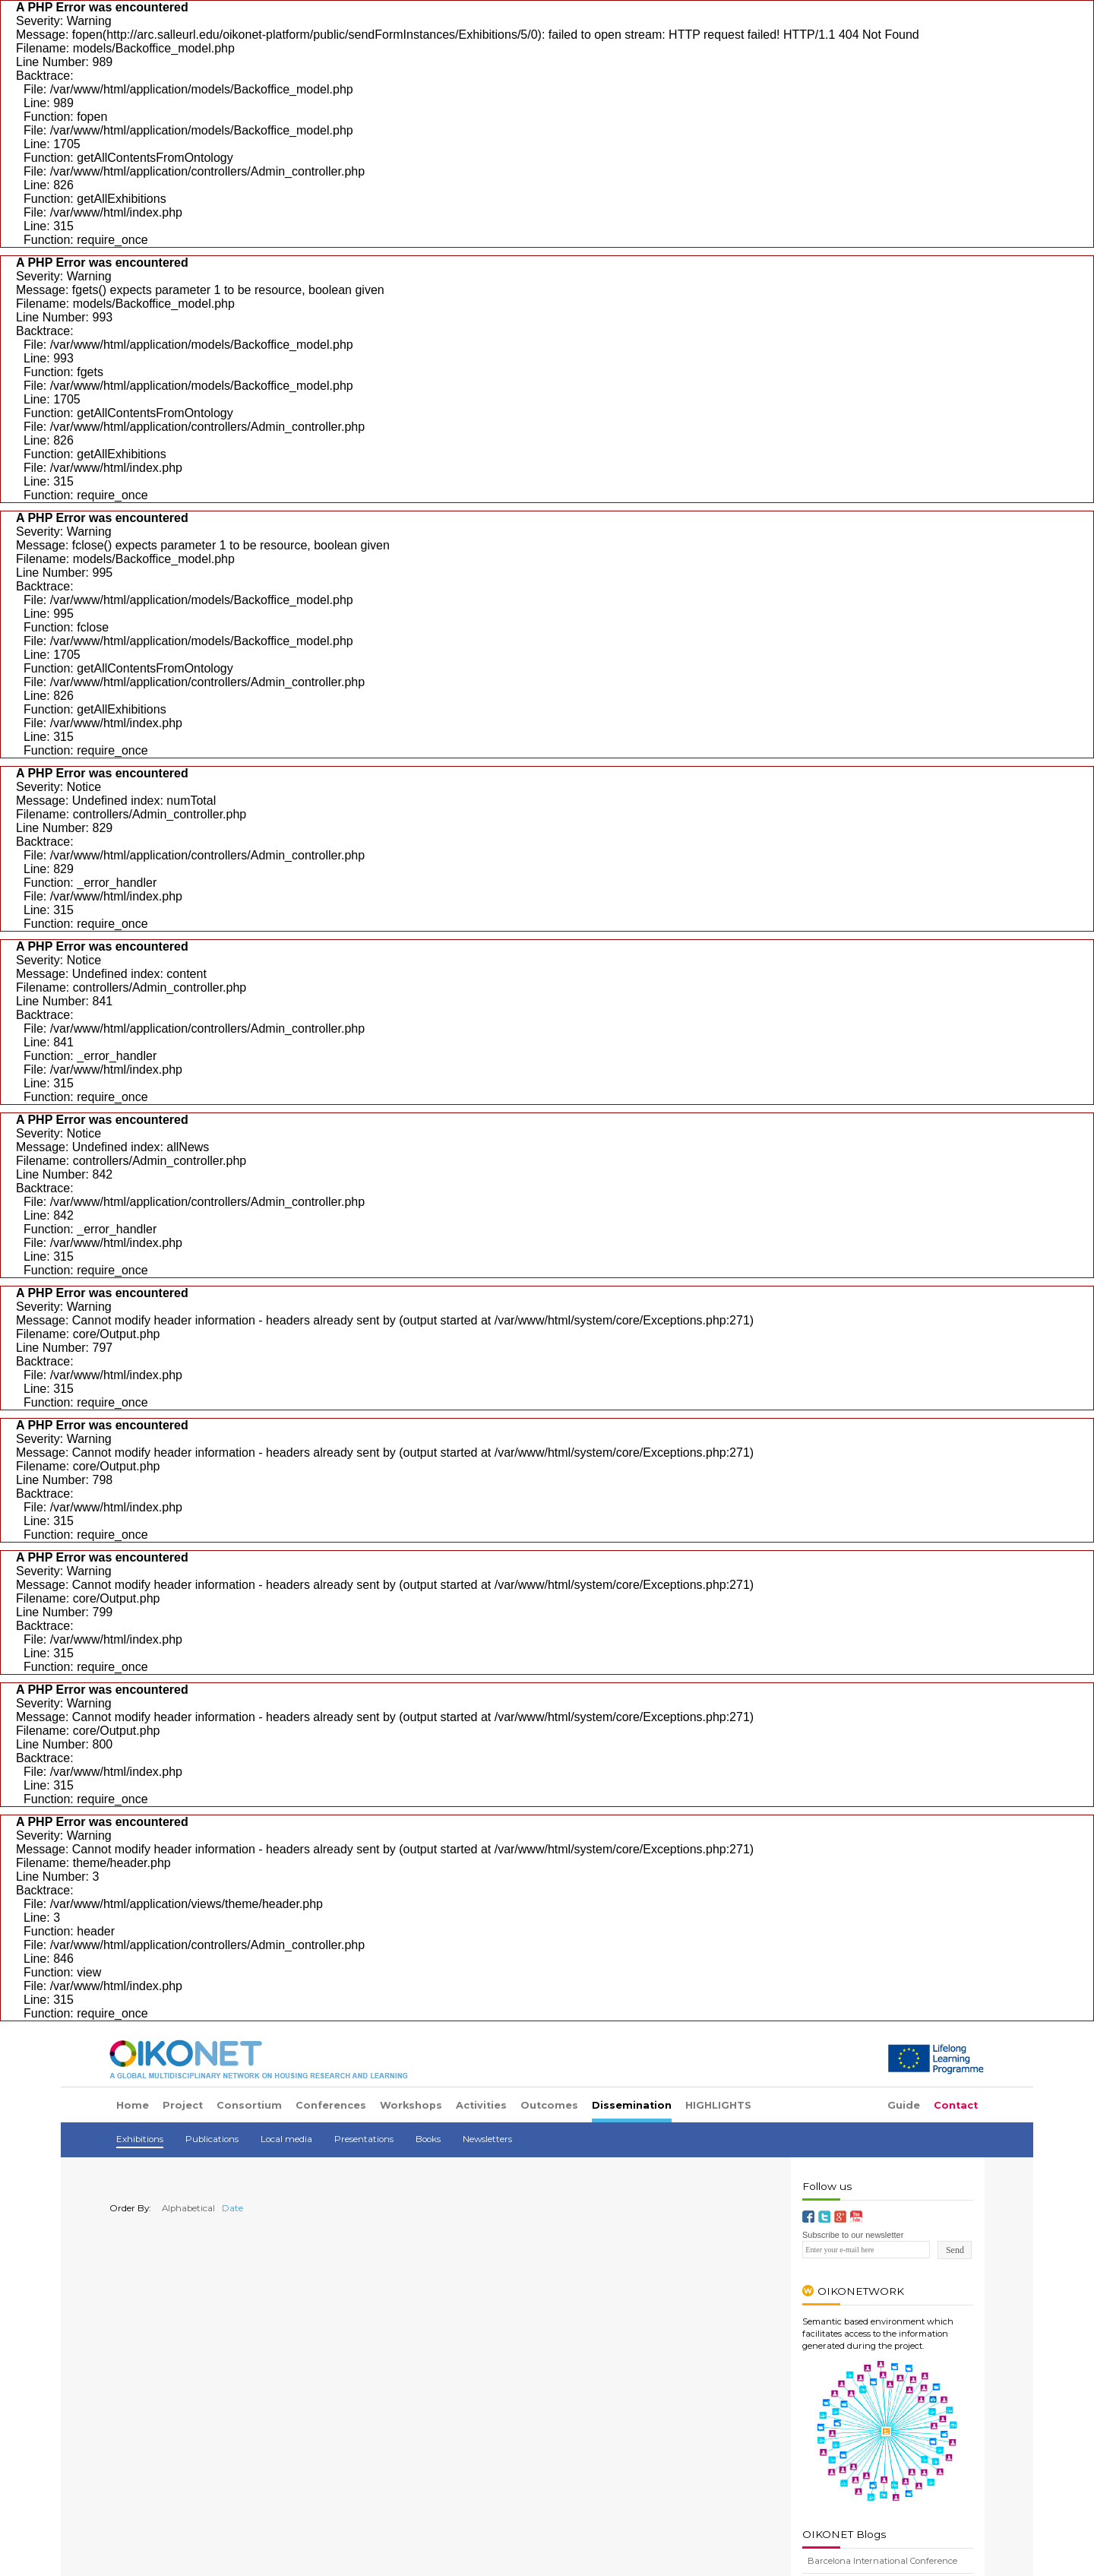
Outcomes (549, 2105)
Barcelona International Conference (882, 2560)
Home (132, 2105)
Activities (481, 2105)
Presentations (364, 2139)
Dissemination (632, 2105)
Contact (956, 2105)
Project (183, 2105)
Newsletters (487, 2139)
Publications (212, 2139)
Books (428, 2139)
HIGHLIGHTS (718, 2105)
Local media (286, 2139)
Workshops (411, 2105)
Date (230, 2208)
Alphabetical (184, 2208)
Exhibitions (139, 2139)
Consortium (249, 2105)
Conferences (331, 2105)
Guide (903, 2105)
